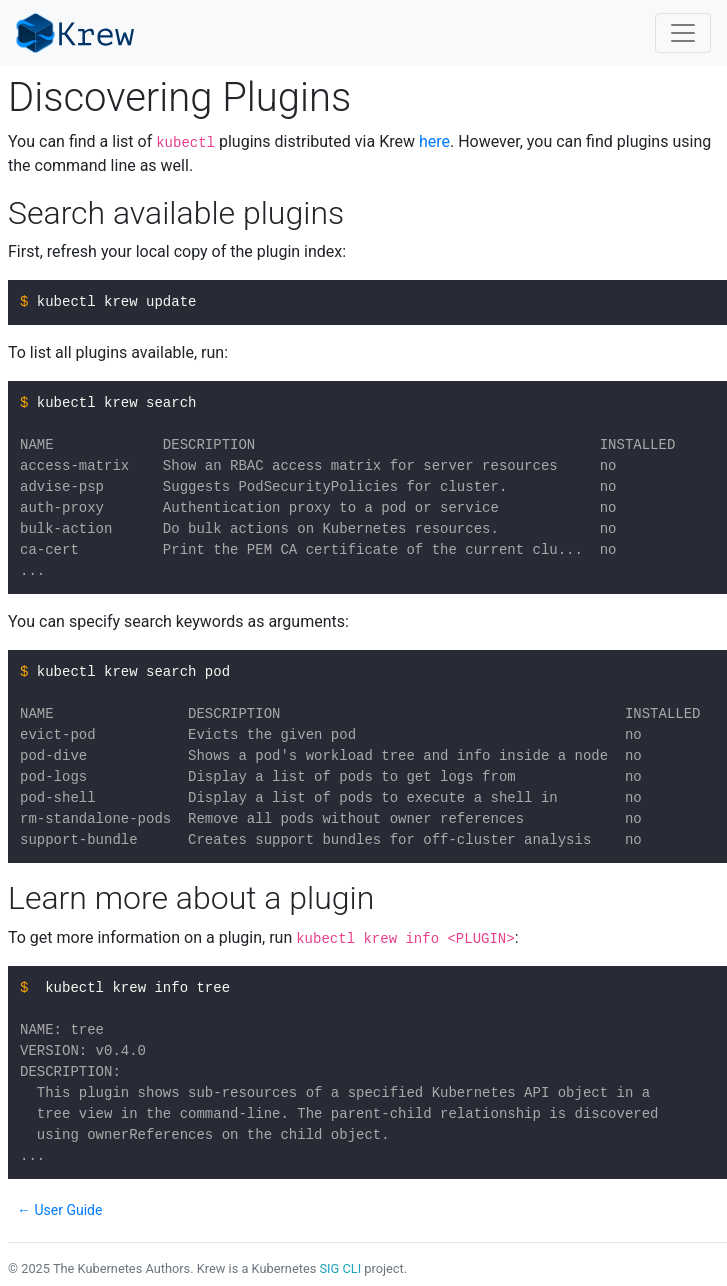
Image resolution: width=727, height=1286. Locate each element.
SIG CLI (340, 1268)
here (434, 141)
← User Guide (59, 1210)
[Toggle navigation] (683, 33)
